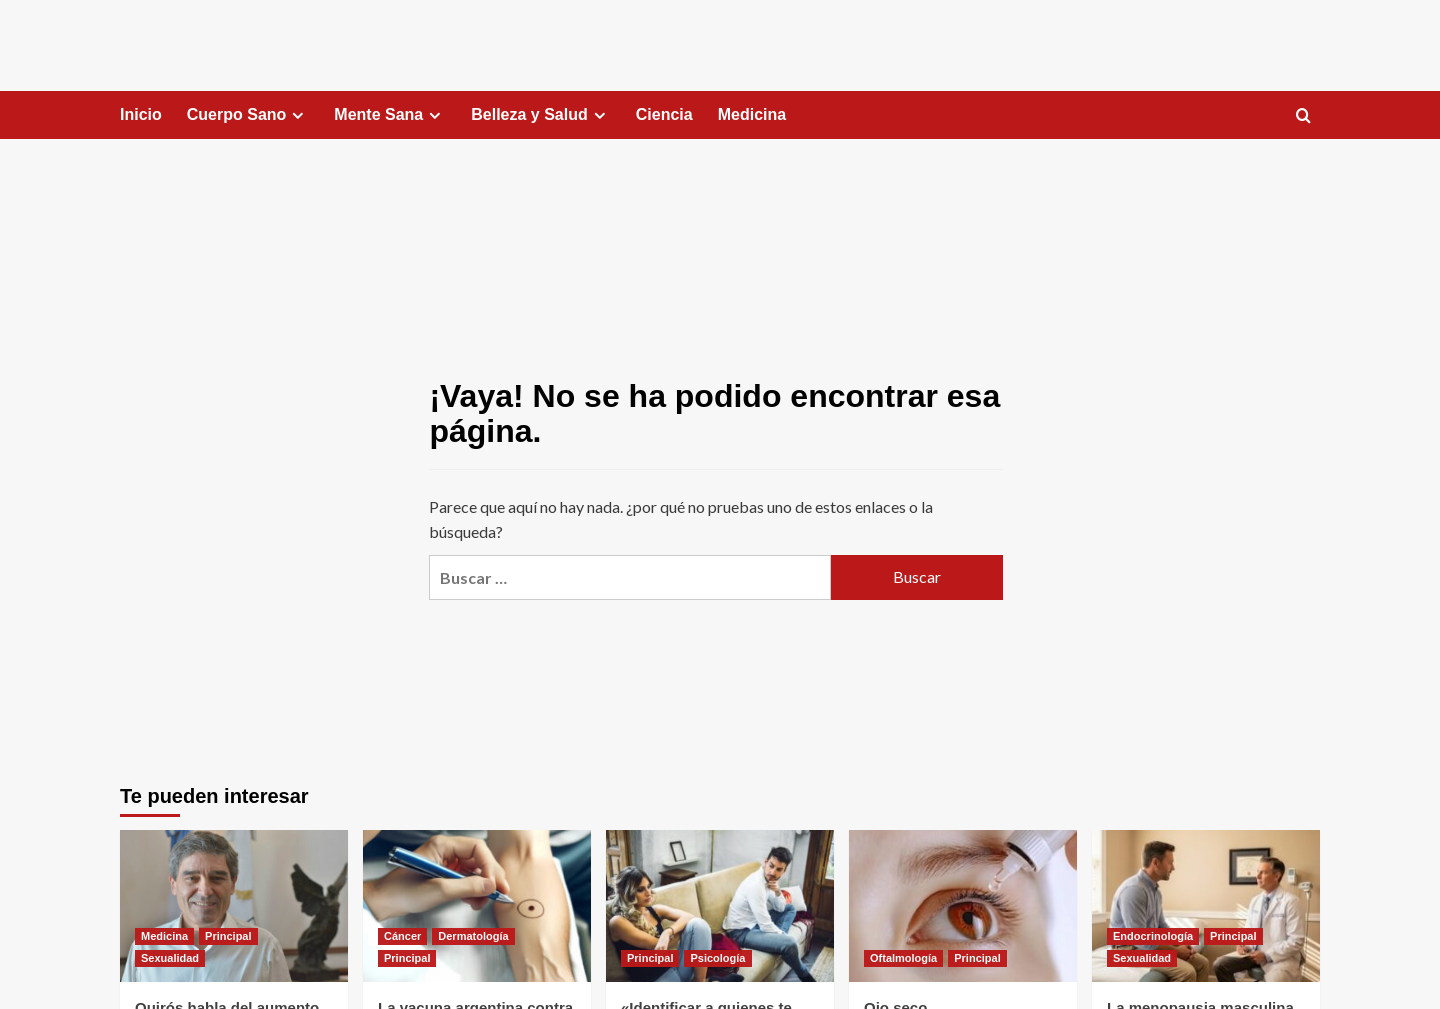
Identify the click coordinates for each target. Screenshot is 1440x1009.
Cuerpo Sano (248, 115)
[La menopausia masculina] (1206, 906)
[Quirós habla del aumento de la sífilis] (234, 906)
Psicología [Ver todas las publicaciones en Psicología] (717, 958)
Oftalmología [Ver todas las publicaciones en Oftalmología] (903, 958)
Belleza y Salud (541, 115)
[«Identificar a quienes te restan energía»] (720, 906)
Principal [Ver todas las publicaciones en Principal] (228, 936)
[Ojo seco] (963, 906)
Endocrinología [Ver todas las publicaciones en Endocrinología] (1153, 936)
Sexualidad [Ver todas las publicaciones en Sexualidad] (170, 958)
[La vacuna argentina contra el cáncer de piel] (477, 906)
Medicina (752, 114)
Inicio (141, 114)
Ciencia (664, 114)
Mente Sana (390, 115)
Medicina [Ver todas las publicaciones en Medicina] (164, 936)
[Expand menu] (297, 115)
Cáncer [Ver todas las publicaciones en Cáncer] (402, 936)
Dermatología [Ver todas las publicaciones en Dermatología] (473, 936)
